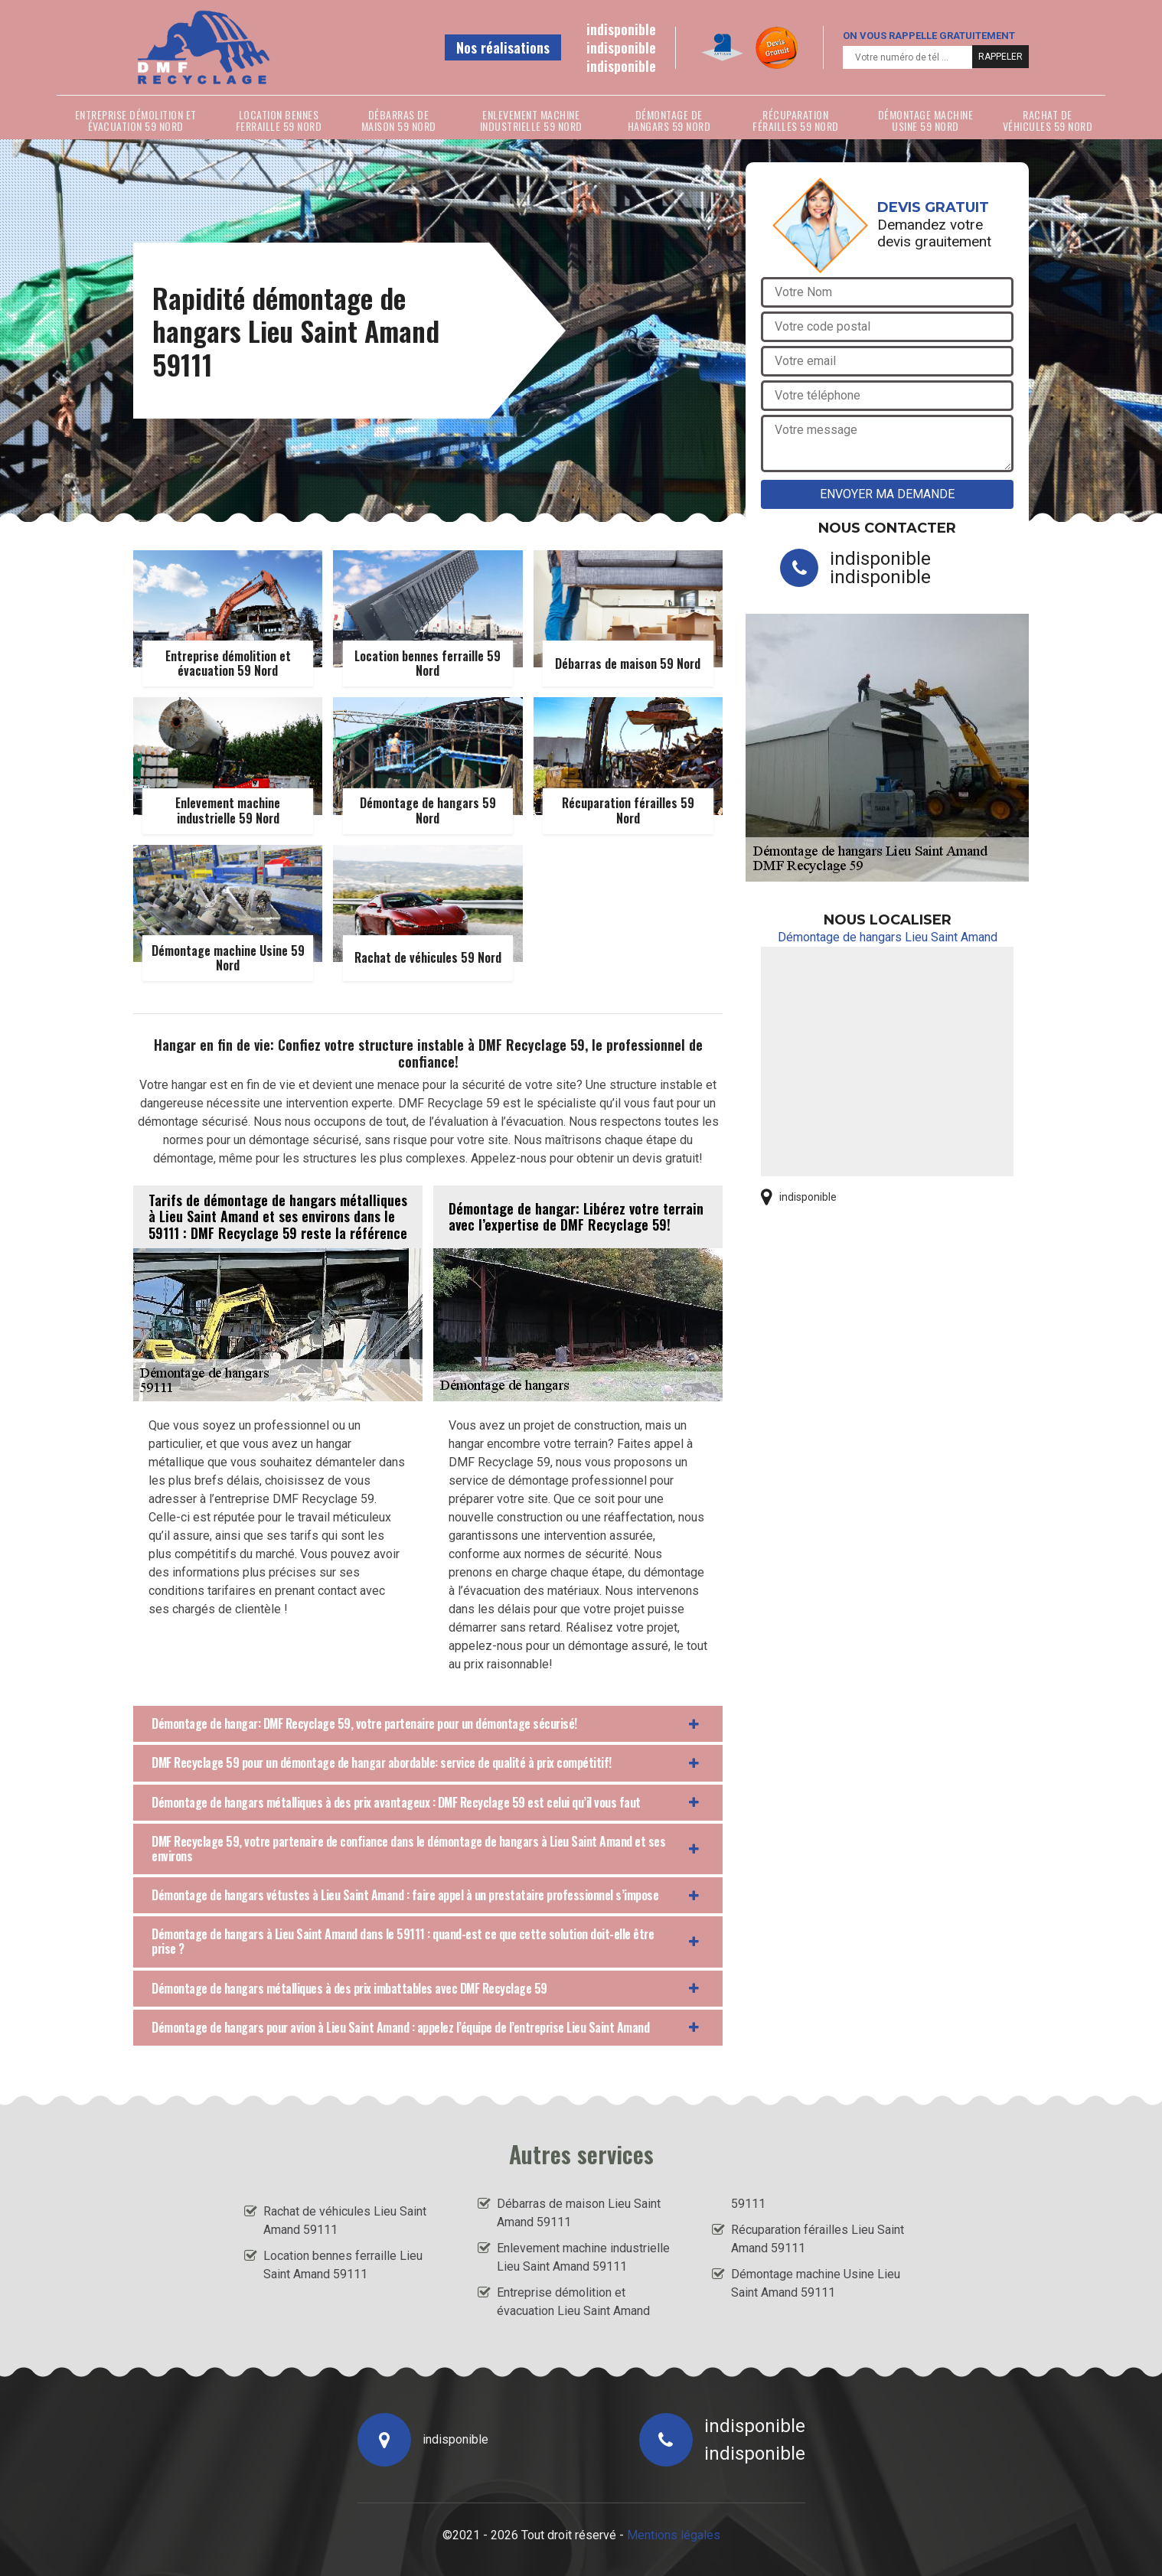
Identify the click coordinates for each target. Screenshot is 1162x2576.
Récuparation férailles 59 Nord (795, 120)
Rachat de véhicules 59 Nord (1048, 120)
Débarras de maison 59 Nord (398, 120)
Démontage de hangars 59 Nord (669, 120)
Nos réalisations (503, 47)
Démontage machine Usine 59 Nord (926, 120)
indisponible (621, 29)
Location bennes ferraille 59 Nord (279, 120)
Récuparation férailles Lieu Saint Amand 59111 (817, 2238)
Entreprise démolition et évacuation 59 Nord (136, 120)
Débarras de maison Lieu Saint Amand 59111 (579, 2212)
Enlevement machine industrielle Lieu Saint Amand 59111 (583, 2257)
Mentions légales (673, 2535)
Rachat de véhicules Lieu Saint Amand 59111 (344, 2220)
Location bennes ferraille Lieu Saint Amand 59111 (343, 2264)
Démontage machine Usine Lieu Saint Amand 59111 (815, 2283)
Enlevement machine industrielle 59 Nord (531, 120)
